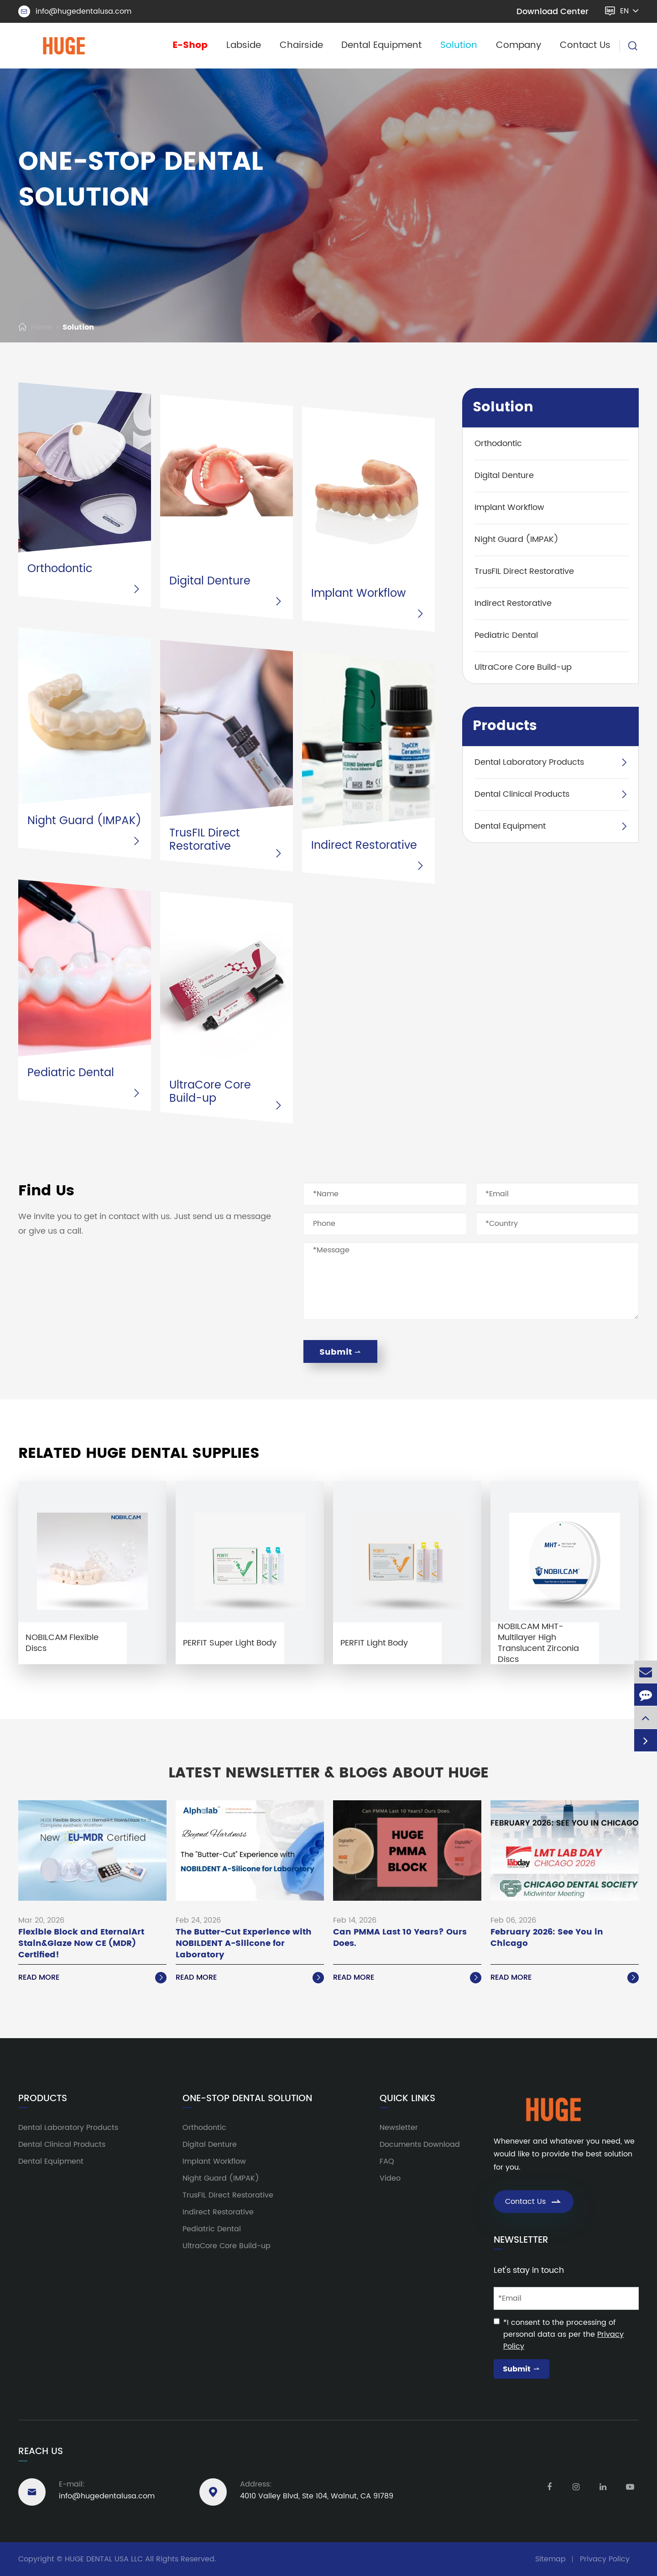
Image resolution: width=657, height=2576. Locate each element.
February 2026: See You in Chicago (546, 1938)
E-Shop (190, 45)
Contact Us (585, 45)
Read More (92, 1977)
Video (390, 2178)
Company (518, 45)
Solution (458, 45)
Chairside (301, 45)
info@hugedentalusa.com (74, 11)
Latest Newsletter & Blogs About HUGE (328, 1773)
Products (505, 726)
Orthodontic (59, 569)
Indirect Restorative (364, 845)
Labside (243, 45)
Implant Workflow (358, 593)
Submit (340, 1352)
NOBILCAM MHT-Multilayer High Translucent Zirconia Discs (538, 1643)
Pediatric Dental (70, 1072)
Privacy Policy (605, 2559)
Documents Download (420, 2144)
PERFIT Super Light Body (229, 1643)
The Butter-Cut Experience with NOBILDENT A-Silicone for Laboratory (244, 1943)
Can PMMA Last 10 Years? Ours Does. (400, 1938)
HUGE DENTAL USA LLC (104, 2559)
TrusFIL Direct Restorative (204, 840)
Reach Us (40, 2451)
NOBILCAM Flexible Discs (62, 1643)
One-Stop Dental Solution (247, 2098)
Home (41, 327)
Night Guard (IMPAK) (84, 821)
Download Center (552, 11)
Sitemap (550, 2559)
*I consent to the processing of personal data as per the (563, 2334)
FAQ (387, 2161)
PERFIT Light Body (374, 1643)
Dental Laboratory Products (529, 762)
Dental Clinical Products (521, 794)
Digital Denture (209, 581)
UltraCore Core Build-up (210, 1091)
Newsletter (399, 2128)
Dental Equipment (381, 45)
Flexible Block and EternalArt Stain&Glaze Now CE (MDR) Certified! (81, 1943)
